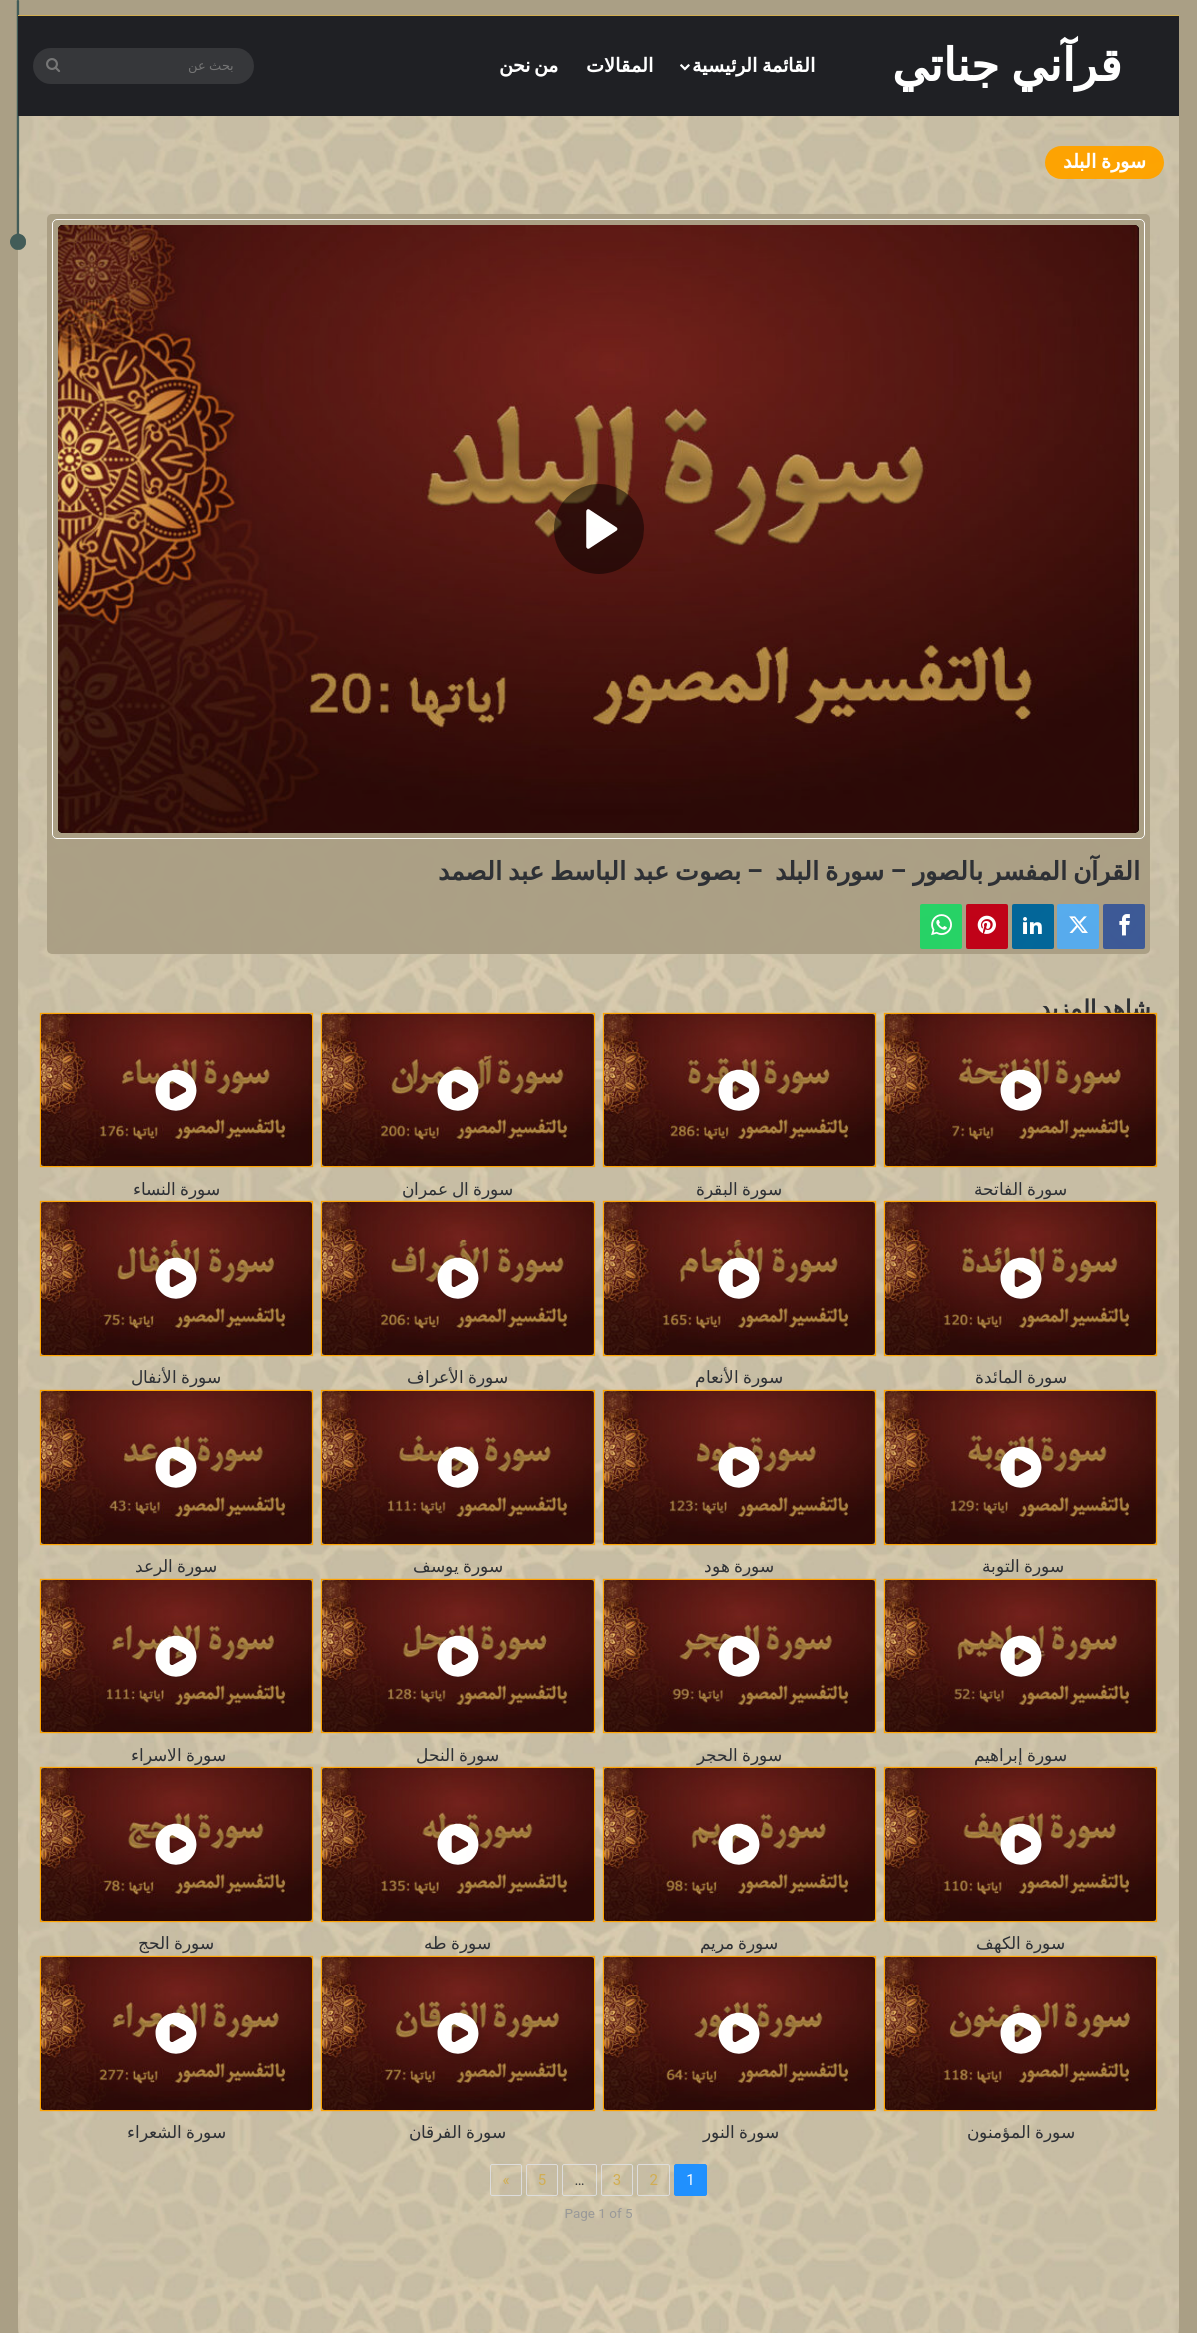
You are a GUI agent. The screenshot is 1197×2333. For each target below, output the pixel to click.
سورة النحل (457, 1755)
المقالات (619, 65)
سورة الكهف (1020, 1943)
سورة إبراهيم (1020, 1755)
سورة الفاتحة (1020, 1189)
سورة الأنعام (739, 1377)
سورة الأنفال (176, 1377)
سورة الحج (176, 1943)
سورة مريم (739, 1943)
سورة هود (739, 1566)
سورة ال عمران (457, 1189)
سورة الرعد (176, 1566)
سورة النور (739, 2132)
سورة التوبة (1020, 1566)
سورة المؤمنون (1021, 2132)
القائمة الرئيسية (753, 65)
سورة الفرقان (457, 2132)
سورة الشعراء (176, 2132)
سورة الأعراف (457, 1377)
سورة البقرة (739, 1189)
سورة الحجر (739, 1755)
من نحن (529, 65)
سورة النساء (176, 1189)
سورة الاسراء (176, 1755)
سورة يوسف (458, 1566)
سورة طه (457, 1943)
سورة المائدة (1021, 1377)
